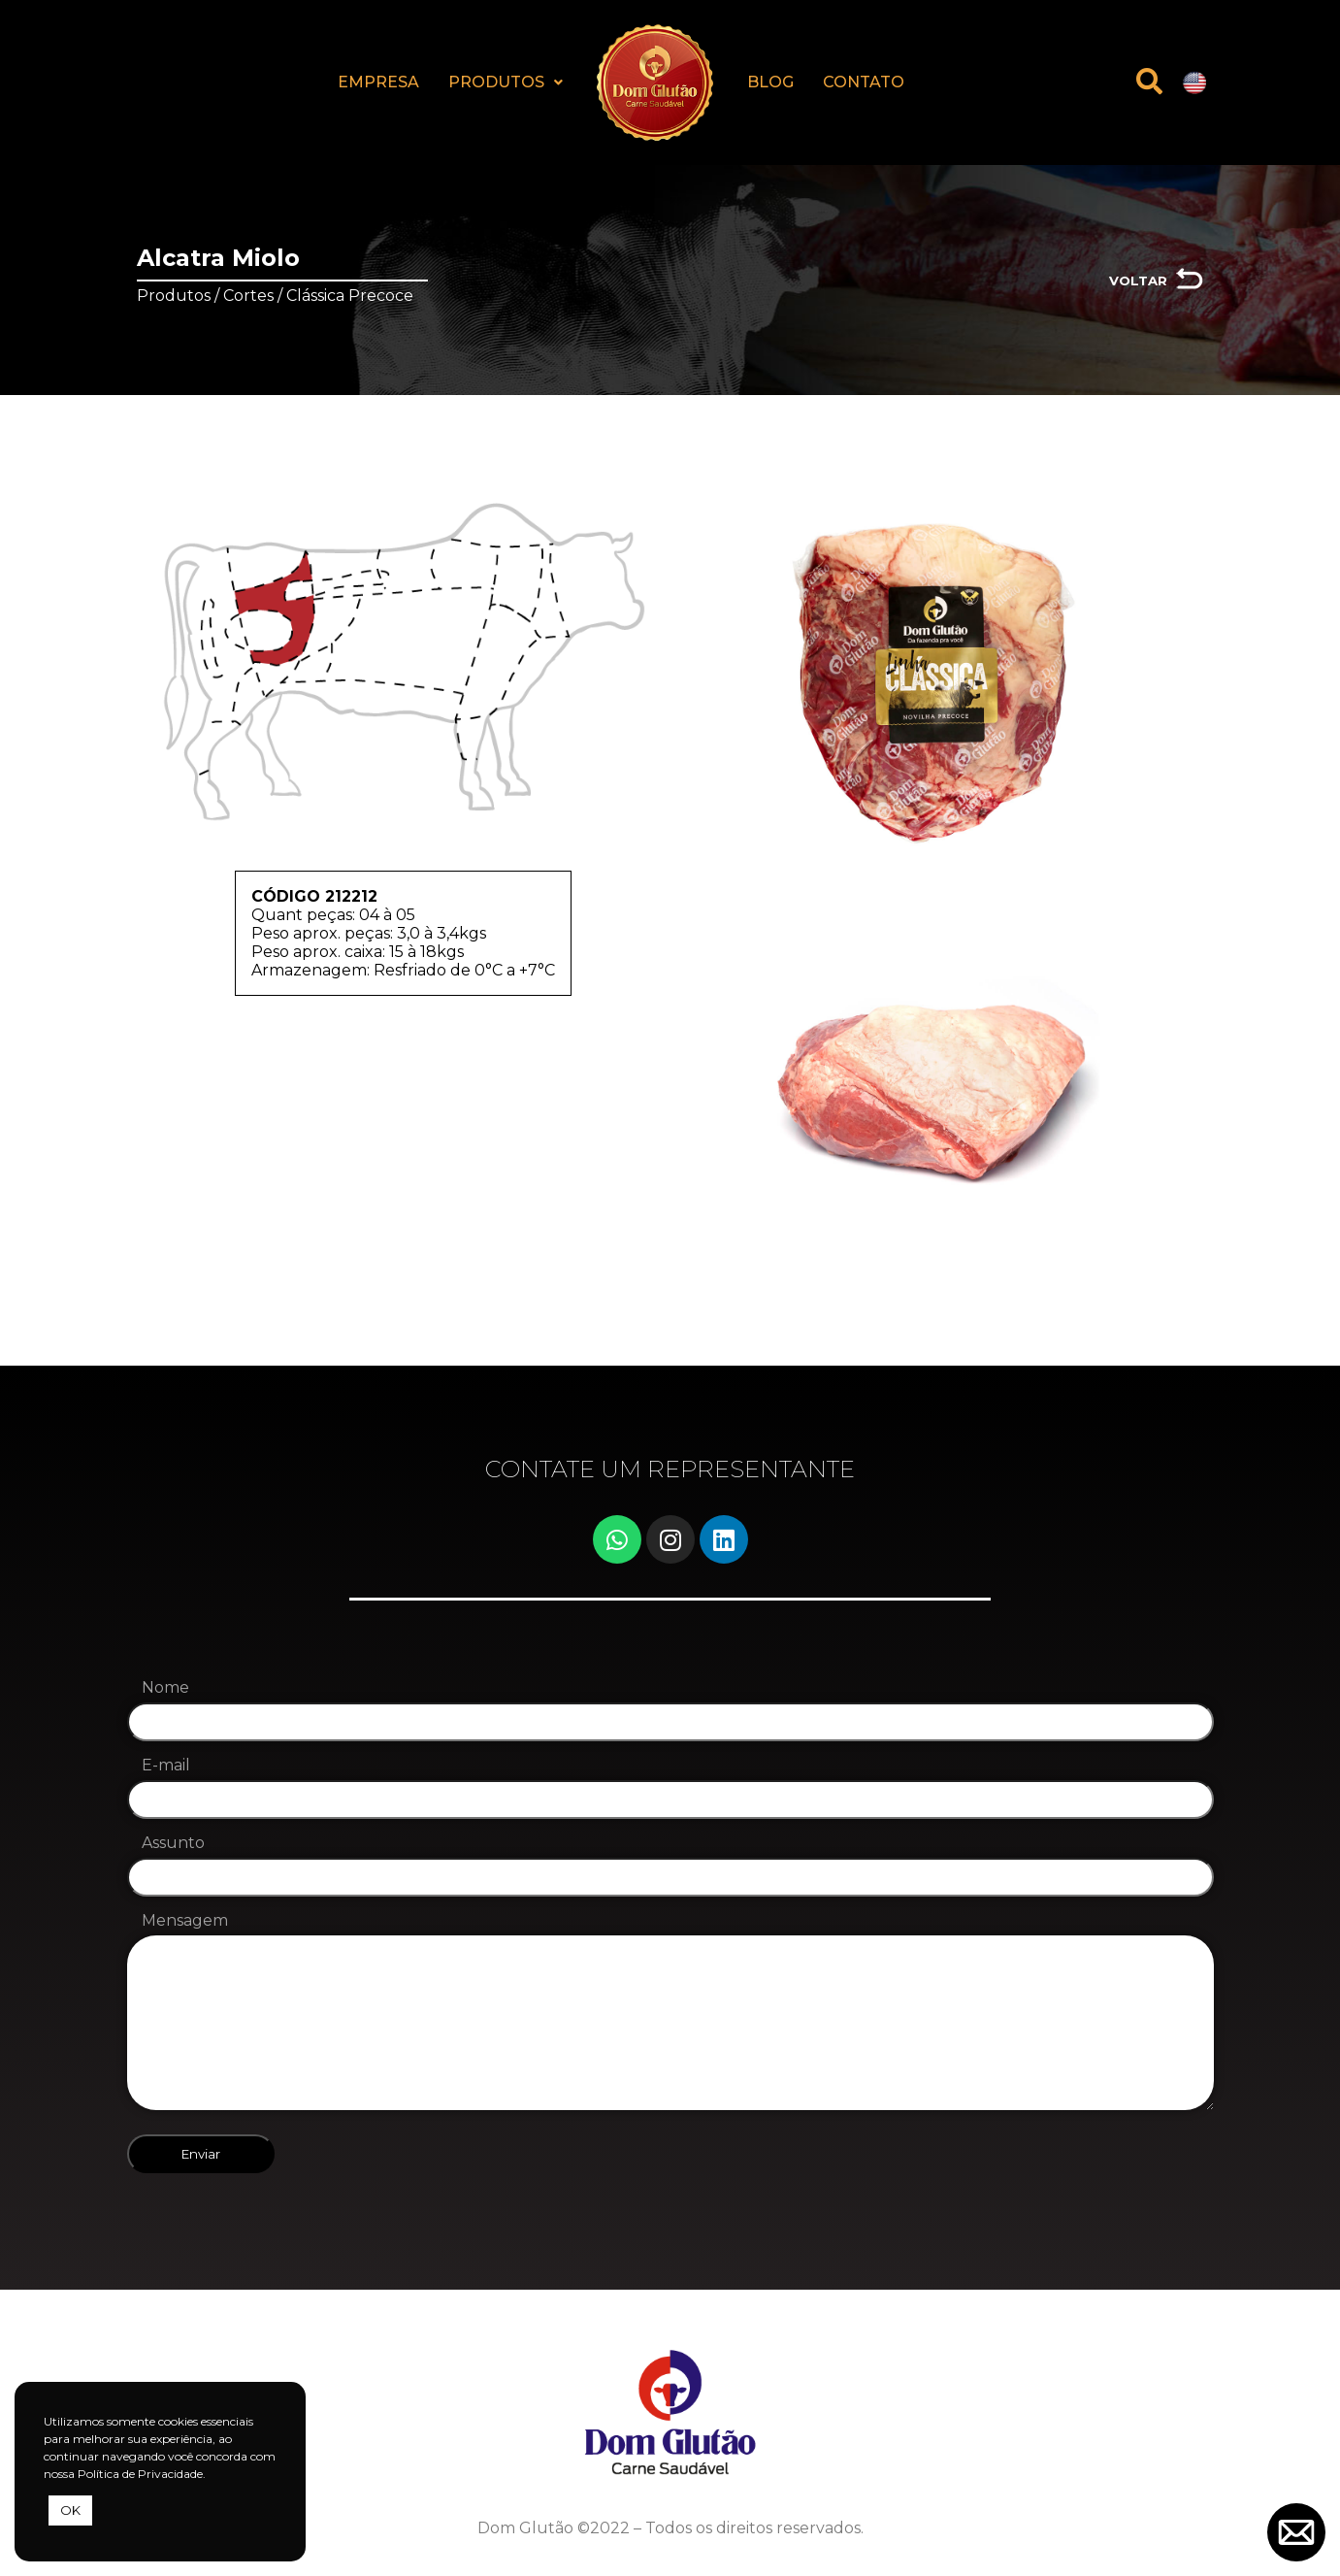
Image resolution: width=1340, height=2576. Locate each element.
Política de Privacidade (140, 2473)
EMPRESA (378, 82)
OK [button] (70, 2510)
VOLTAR (1138, 280)
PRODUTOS (505, 82)
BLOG (770, 82)
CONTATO (863, 82)
